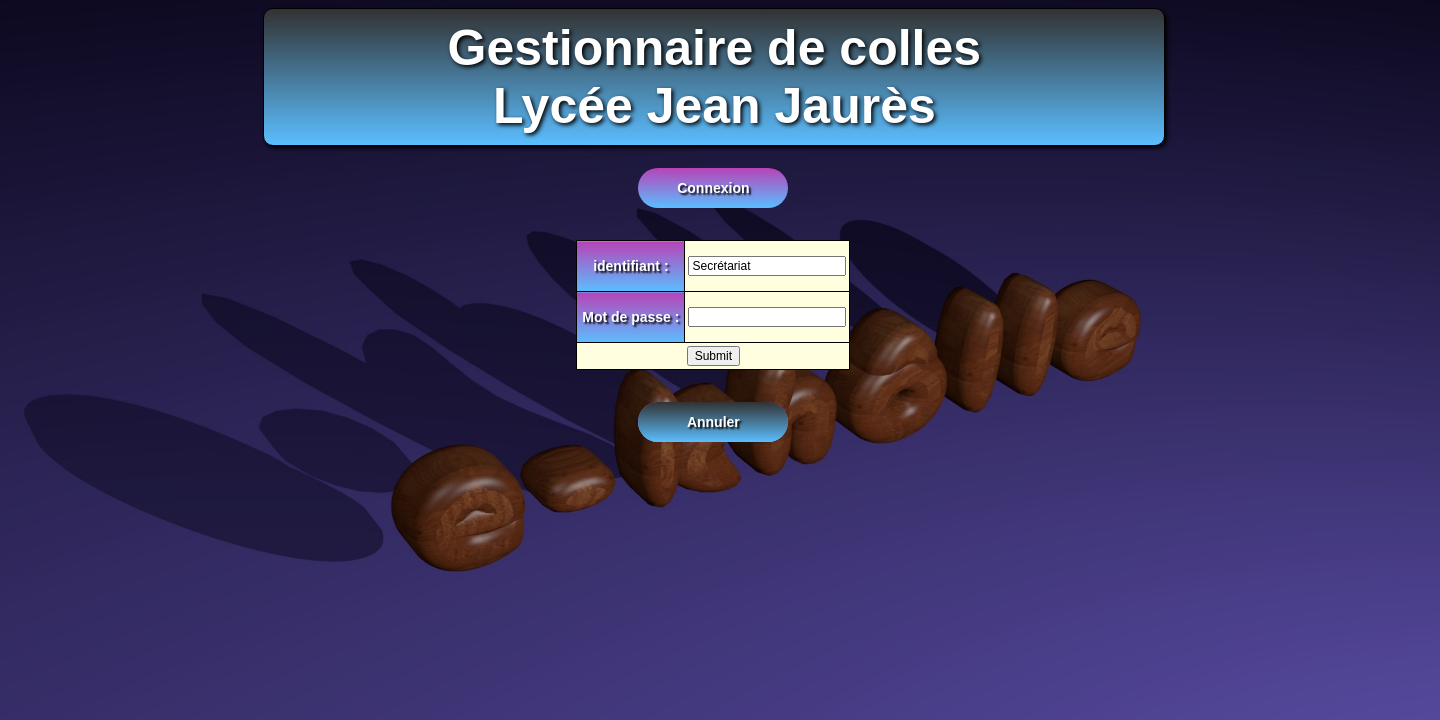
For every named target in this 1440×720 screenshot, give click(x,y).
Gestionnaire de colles (715, 48)
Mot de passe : (630, 317)
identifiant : (630, 266)
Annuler (713, 422)
